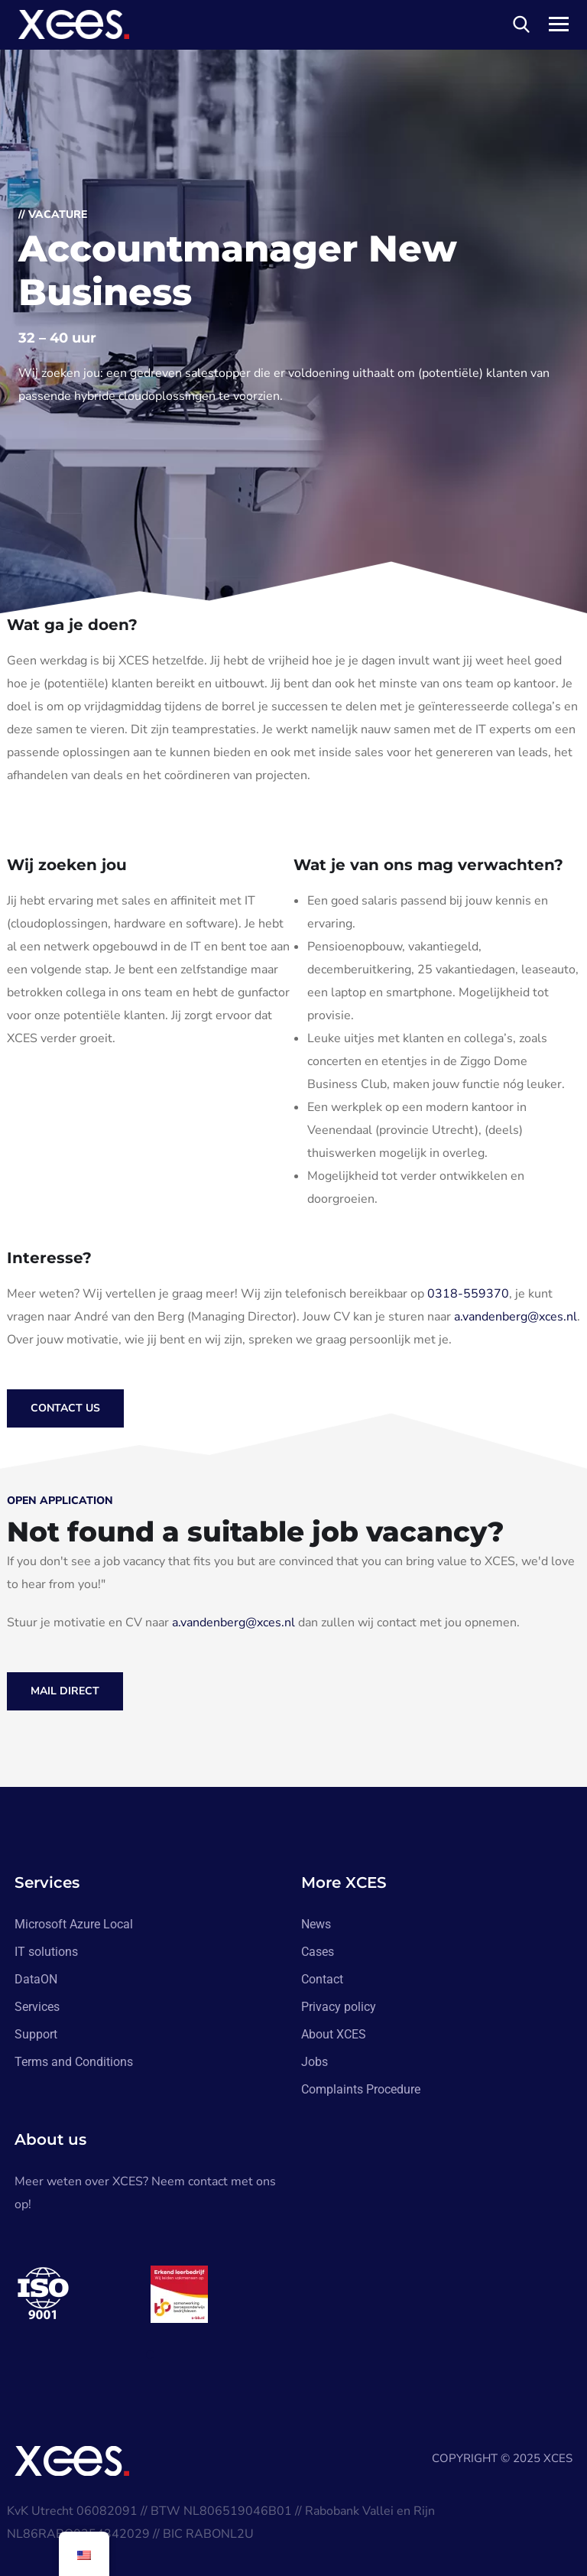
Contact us (65, 1408)
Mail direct (65, 1691)
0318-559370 (468, 1293)
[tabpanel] (83, 2294)
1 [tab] (153, 2355)
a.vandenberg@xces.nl (515, 1316)
